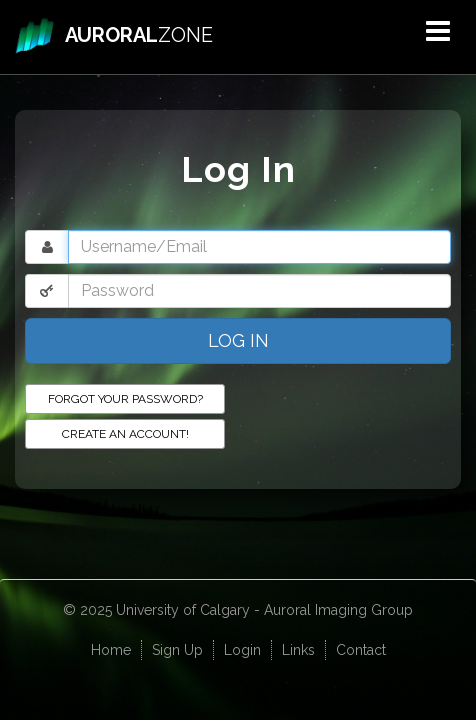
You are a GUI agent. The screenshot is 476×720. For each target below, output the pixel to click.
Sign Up (177, 650)
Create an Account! (125, 434)
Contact (361, 650)
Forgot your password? (125, 399)
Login (242, 650)
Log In (238, 340)
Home (111, 650)
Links (298, 650)
